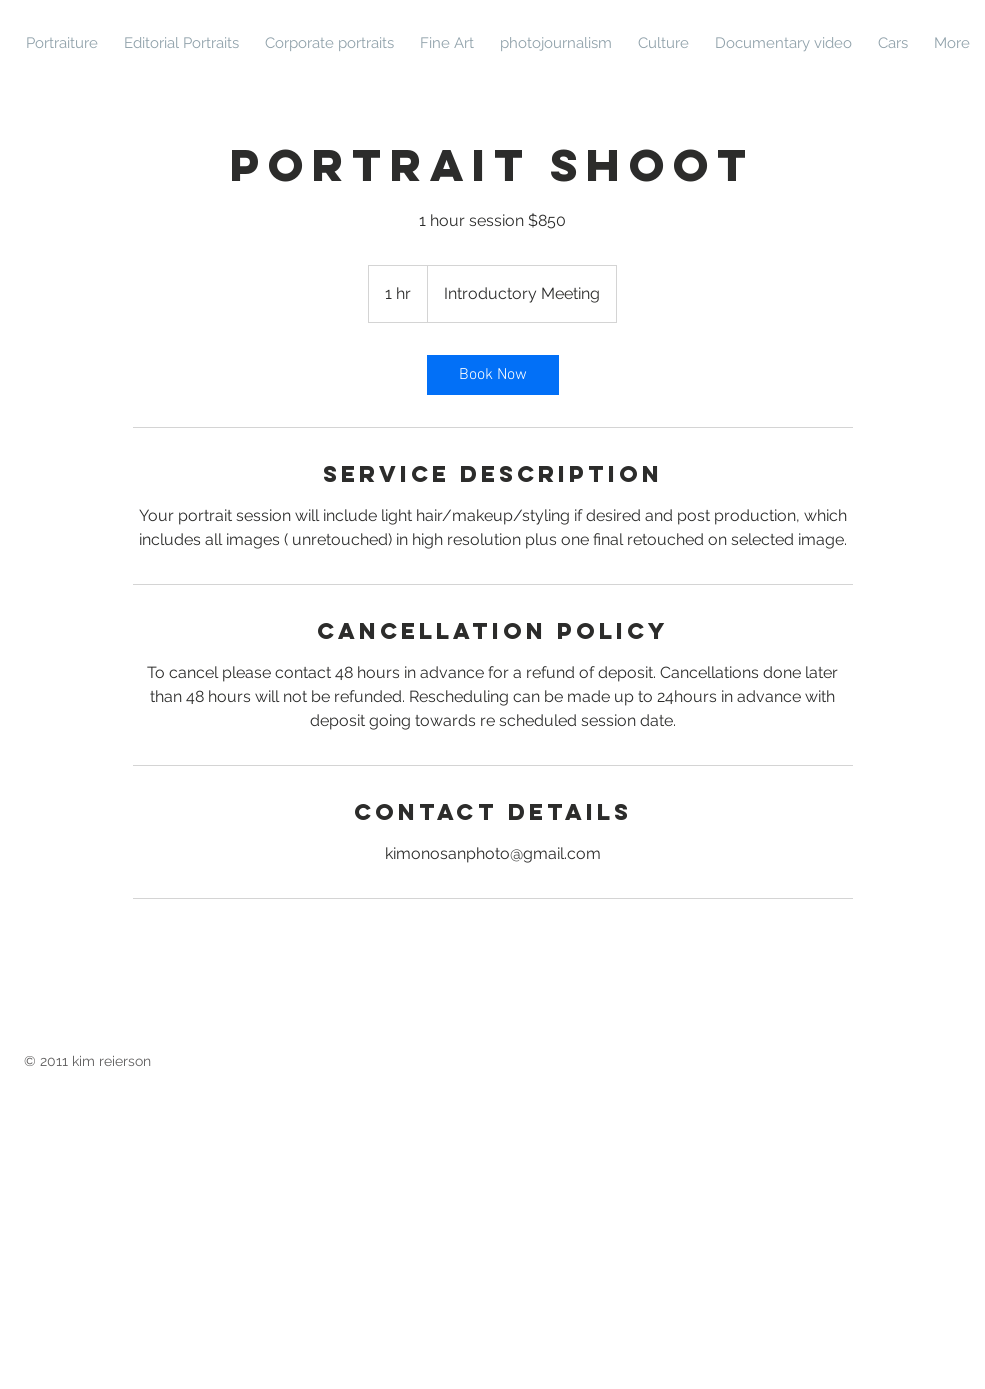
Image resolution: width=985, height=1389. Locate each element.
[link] (493, 375)
